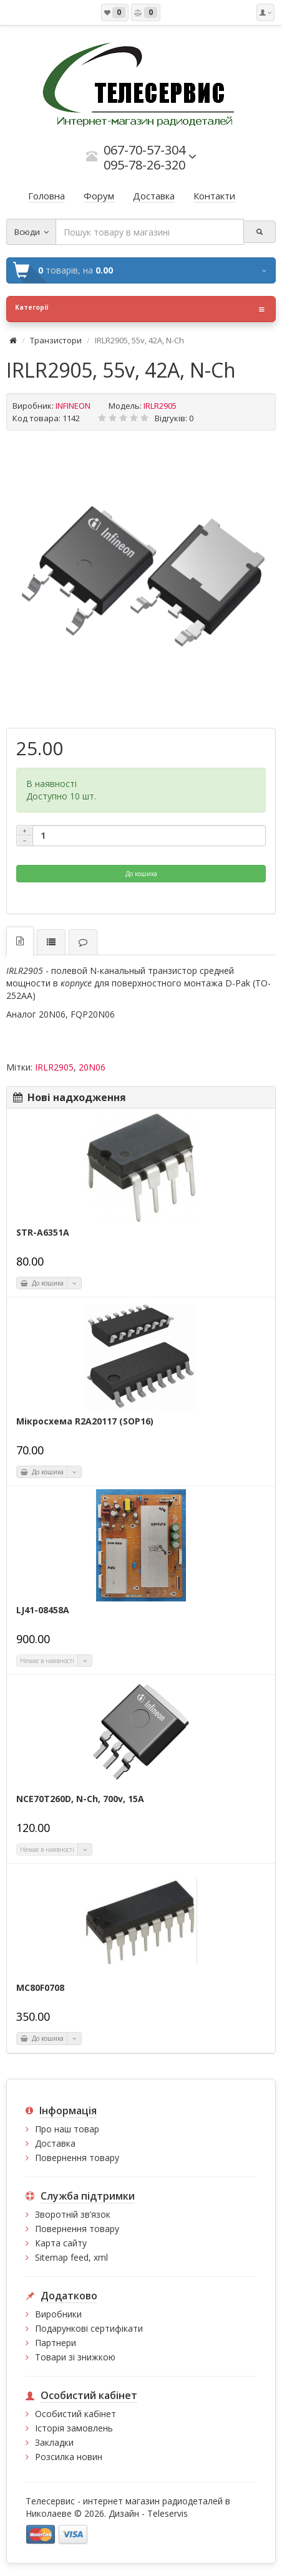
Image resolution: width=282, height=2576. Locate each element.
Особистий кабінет (75, 2414)
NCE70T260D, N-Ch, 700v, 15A (80, 1799)
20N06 (92, 1067)
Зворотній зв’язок (72, 2214)
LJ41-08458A (42, 1610)
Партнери (55, 2343)
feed (79, 2257)
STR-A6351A (42, 1232)
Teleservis (167, 2513)
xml (101, 2257)
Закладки (54, 2442)
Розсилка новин (68, 2457)
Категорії (140, 309)
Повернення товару (77, 2157)
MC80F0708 (40, 1987)
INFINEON (73, 405)
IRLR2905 (54, 1067)
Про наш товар (67, 2129)
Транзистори (56, 340)
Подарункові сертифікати (89, 2328)
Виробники (58, 2314)
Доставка (55, 2143)
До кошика (141, 873)
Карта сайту (61, 2243)
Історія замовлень (74, 2428)
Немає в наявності (47, 1660)
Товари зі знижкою (75, 2357)
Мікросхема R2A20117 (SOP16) (84, 1421)
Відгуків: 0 (174, 418)
